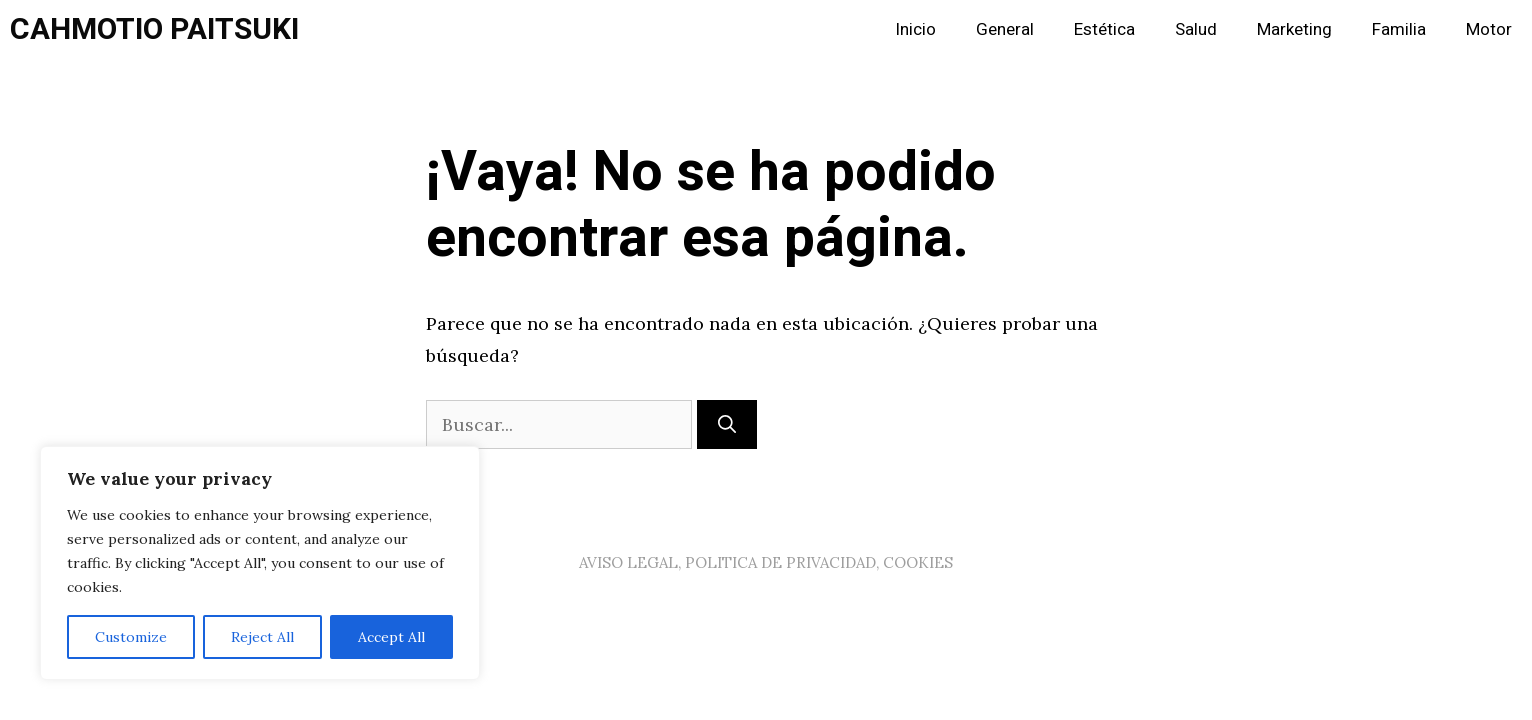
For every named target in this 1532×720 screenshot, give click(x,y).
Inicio (915, 29)
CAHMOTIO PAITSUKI (154, 30)
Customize (131, 637)
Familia (1399, 29)
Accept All (391, 637)
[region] (260, 563)
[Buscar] (727, 424)
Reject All (262, 637)
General (1005, 29)
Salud (1196, 29)
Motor (1489, 29)
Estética (1104, 29)
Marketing (1294, 29)
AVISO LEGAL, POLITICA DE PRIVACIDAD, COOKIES (766, 562)
